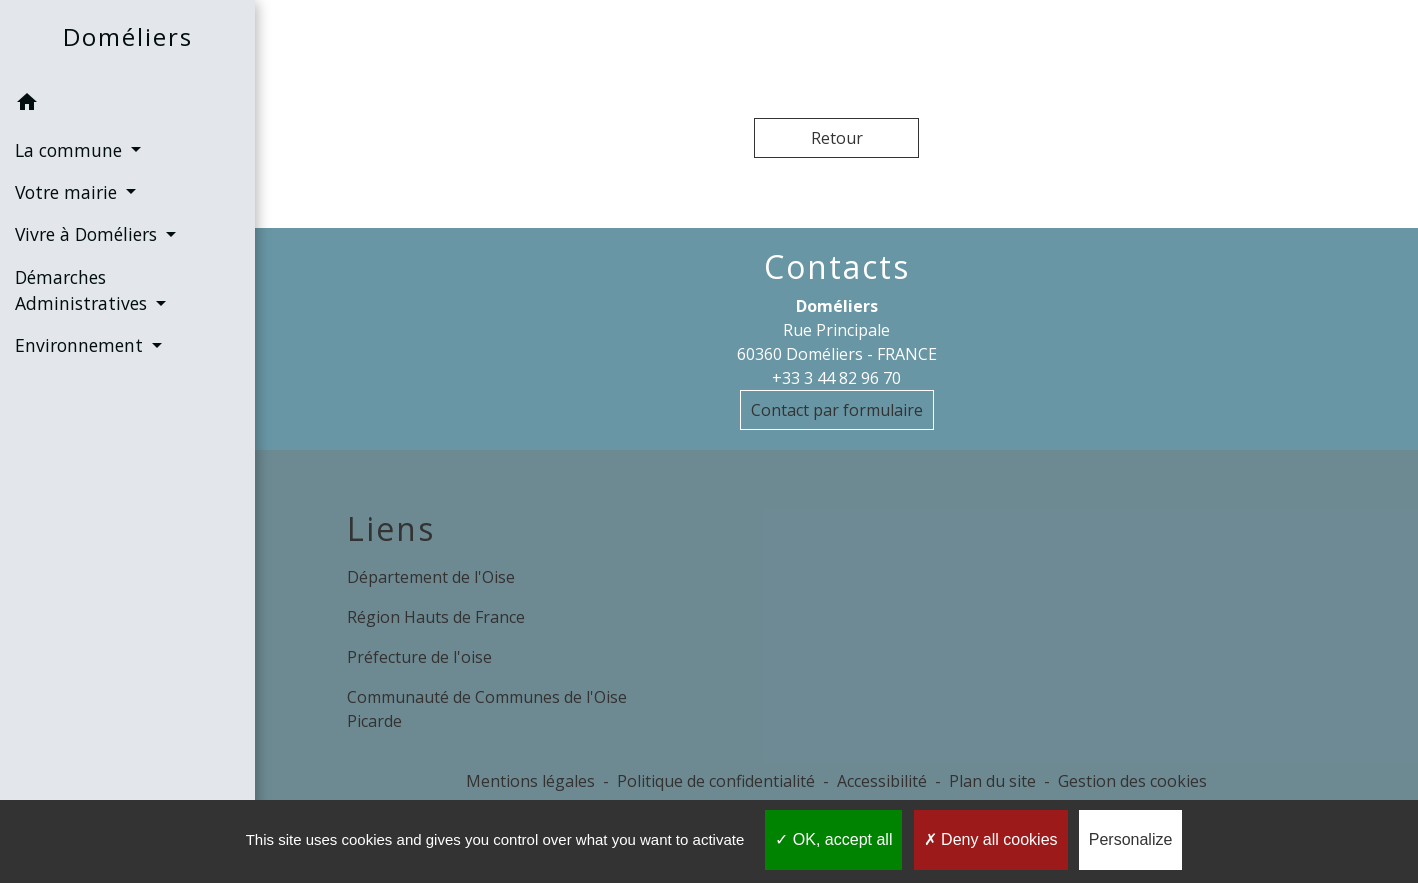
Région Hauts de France (436, 617)
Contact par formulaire (837, 410)
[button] (127, 105)
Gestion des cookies (1132, 781)
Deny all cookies (991, 839)
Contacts (837, 267)
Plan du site (992, 781)
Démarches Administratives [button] (83, 290)
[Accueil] (128, 41)
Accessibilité (882, 781)
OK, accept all (833, 839)
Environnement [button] (81, 345)
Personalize (1131, 839)
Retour (837, 138)
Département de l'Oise (431, 577)
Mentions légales (530, 781)
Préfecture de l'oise (419, 657)
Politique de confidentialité (716, 781)
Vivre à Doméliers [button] (88, 234)
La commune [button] (71, 150)
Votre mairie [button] (68, 192)
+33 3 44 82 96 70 (836, 378)
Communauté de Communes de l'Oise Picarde (487, 709)
